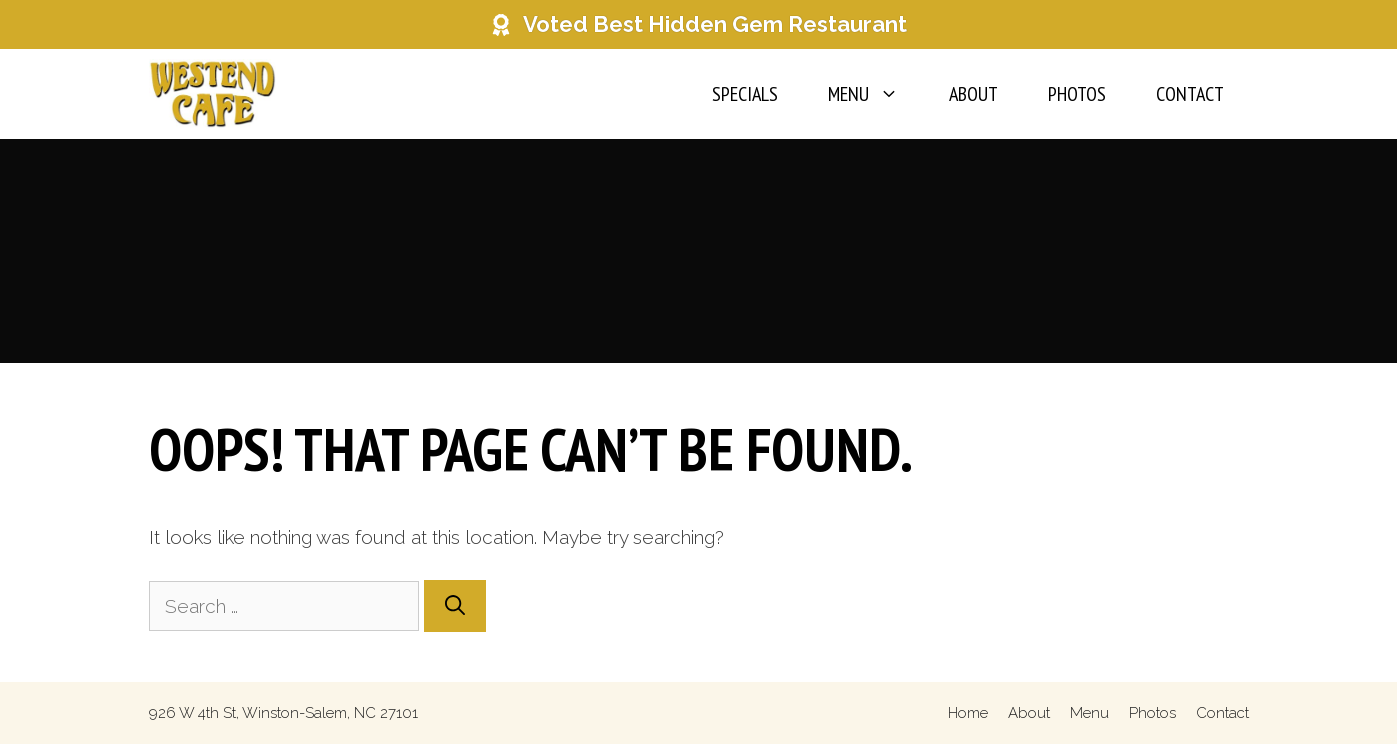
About (973, 94)
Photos (1077, 94)
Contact (1190, 94)
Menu (876, 94)
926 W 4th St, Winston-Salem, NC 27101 (283, 713)
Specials (745, 94)
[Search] (455, 606)
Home (968, 713)
